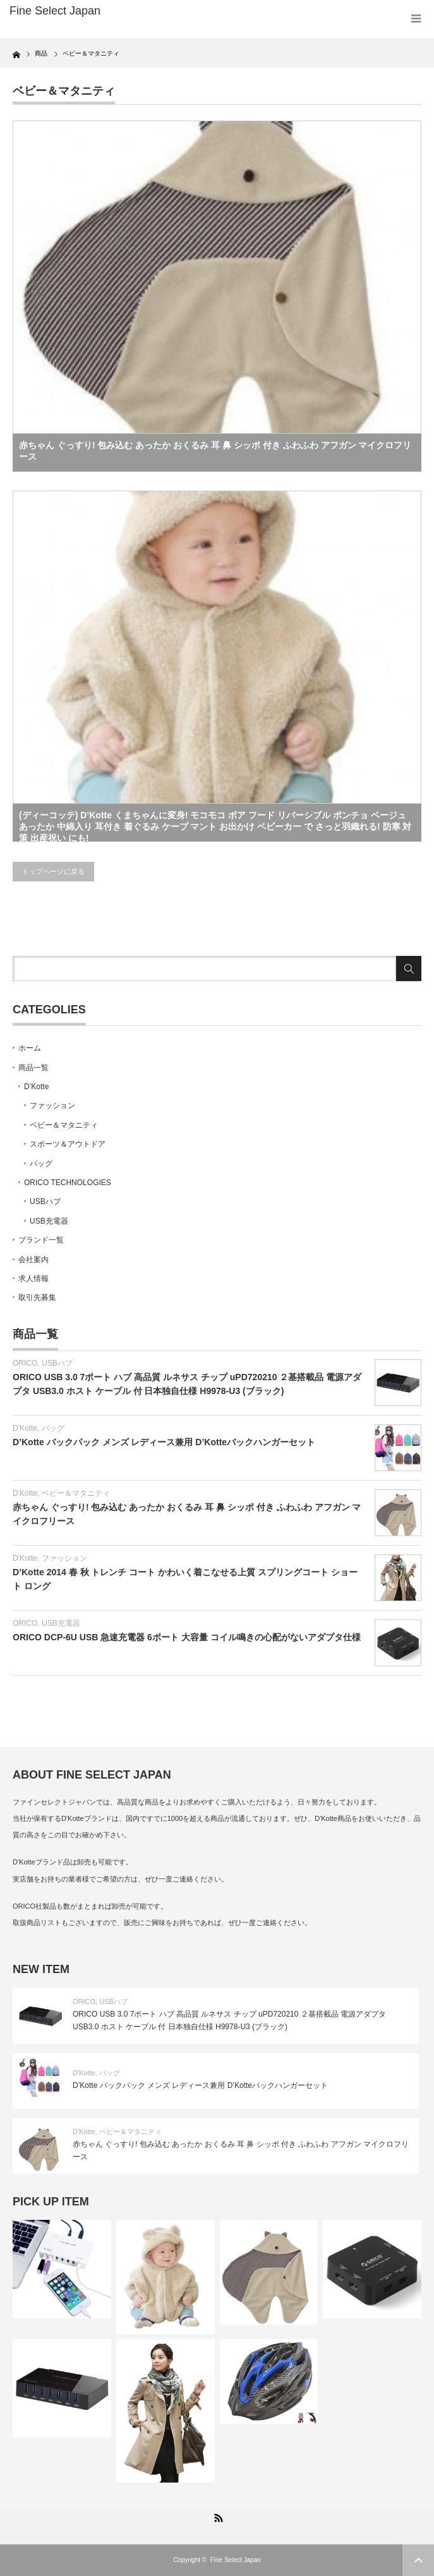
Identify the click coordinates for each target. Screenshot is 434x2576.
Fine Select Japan (235, 2559)
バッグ (41, 1163)
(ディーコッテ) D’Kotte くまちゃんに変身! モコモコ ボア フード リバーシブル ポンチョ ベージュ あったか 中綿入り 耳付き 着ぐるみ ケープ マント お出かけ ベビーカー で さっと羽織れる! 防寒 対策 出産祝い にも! (215, 826)
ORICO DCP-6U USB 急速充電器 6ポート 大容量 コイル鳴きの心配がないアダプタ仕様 (187, 1637)
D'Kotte (25, 1428)
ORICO (25, 1363)
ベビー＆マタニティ (64, 1125)
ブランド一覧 (41, 1240)
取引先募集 (37, 1297)
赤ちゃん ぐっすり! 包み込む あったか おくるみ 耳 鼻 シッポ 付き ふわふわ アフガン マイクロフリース (215, 451)
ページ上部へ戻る (418, 2560)
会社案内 (33, 1259)
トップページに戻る (53, 871)
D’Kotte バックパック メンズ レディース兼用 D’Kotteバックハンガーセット (164, 1442)
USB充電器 (49, 1221)
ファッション (52, 1105)
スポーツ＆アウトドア (67, 1144)
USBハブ (45, 1201)
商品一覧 (33, 1067)
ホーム (29, 1048)
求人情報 (33, 1278)
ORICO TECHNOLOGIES (67, 1182)
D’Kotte (36, 1086)
